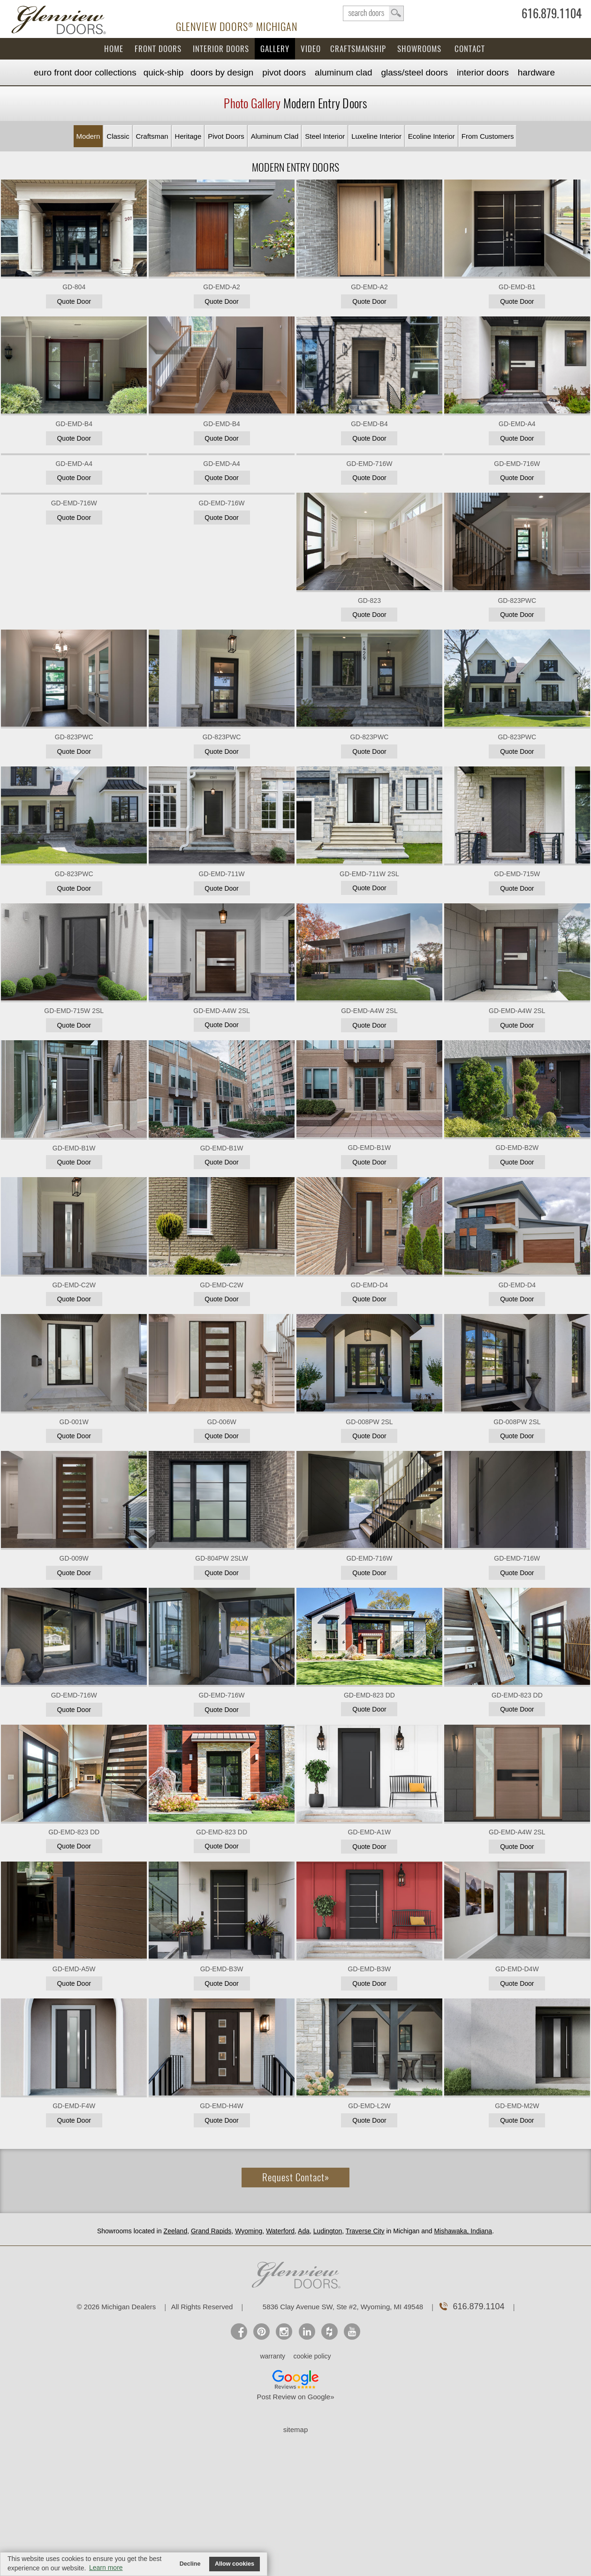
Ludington (327, 2231)
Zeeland (176, 2231)
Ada (304, 2231)
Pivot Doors (284, 72)
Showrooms (419, 48)
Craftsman (152, 136)
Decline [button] (190, 2564)
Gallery (274, 48)
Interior (483, 72)
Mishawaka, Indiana (463, 2231)
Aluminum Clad (343, 72)
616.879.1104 (552, 15)
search (373, 13)
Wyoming (248, 2231)
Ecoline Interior (431, 136)
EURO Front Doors (85, 72)
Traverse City (365, 2231)
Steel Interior (325, 136)
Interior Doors (221, 48)
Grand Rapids (211, 2231)
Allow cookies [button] (234, 2564)
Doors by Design (221, 72)
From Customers (488, 136)
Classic (117, 136)
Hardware (536, 72)
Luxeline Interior (376, 136)
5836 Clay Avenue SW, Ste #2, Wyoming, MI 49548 (343, 2307)
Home (113, 48)
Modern (88, 136)
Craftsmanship (358, 48)
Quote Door (74, 301)
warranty (272, 2356)
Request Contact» (295, 2177)
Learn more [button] (106, 2567)
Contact (470, 48)
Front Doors (158, 48)
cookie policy (312, 2356)
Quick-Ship (164, 72)
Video (311, 48)
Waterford (280, 2231)
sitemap (295, 2429)
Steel (414, 72)
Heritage (188, 136)
